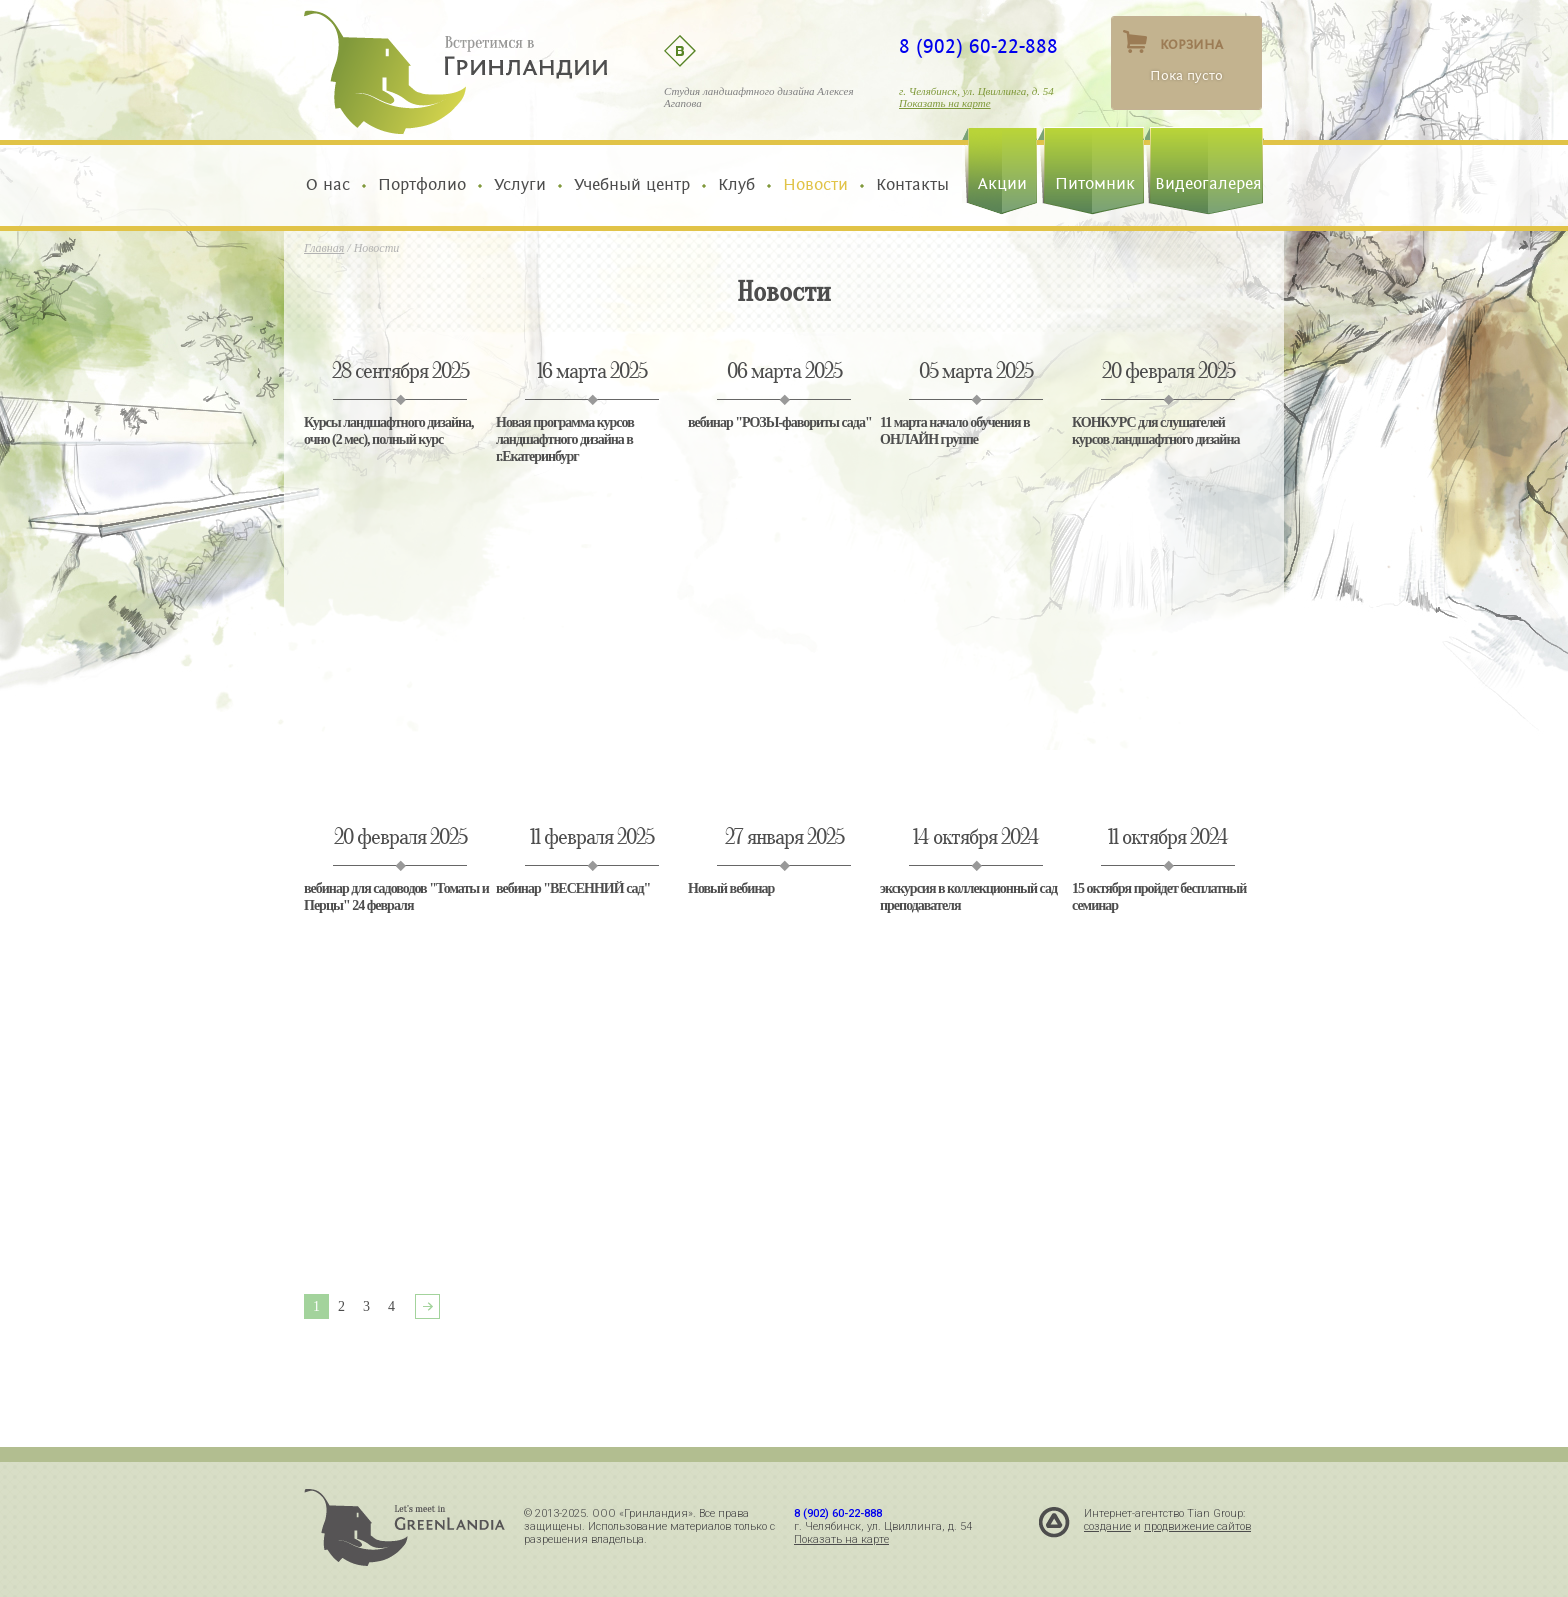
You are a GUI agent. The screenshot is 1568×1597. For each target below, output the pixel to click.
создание (1107, 1526)
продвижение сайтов (1197, 1526)
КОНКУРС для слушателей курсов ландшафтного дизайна (1155, 431)
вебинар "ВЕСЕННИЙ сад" (573, 888)
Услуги (520, 185)
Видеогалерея (1208, 184)
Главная (324, 248)
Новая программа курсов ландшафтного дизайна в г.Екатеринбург (565, 439)
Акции (1002, 184)
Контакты (907, 185)
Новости (815, 185)
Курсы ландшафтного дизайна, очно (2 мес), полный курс (389, 431)
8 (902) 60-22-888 (978, 47)
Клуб (736, 185)
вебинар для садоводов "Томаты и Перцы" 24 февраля (396, 897)
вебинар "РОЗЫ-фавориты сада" (780, 422)
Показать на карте (945, 103)
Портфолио (422, 185)
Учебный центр (632, 185)
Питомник (1095, 184)
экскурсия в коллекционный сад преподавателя (968, 897)
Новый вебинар (731, 888)
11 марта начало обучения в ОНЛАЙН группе (955, 431)
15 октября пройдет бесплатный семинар (1159, 897)
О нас (333, 185)
